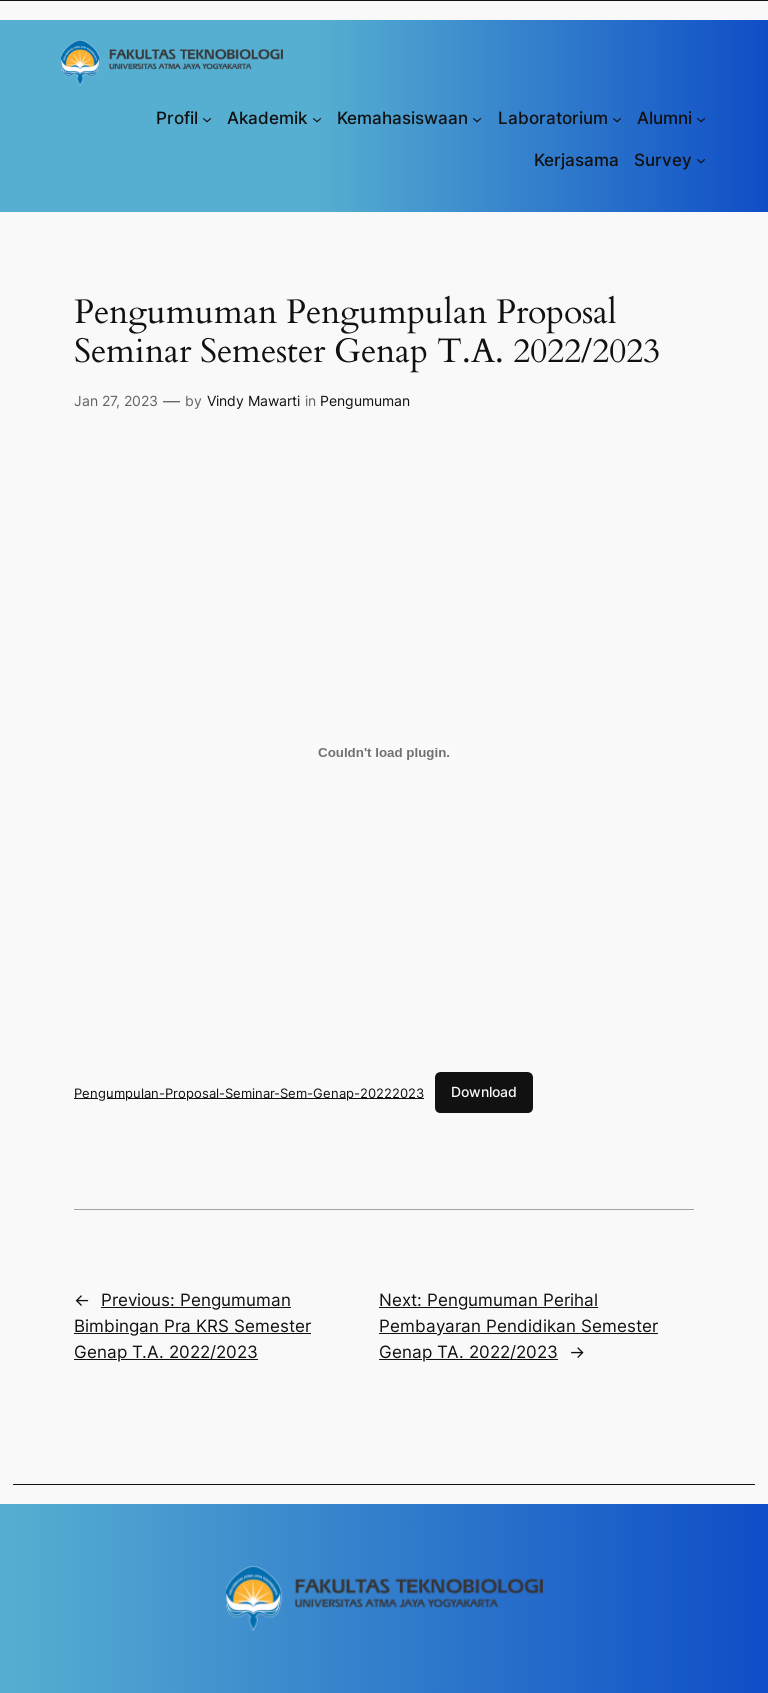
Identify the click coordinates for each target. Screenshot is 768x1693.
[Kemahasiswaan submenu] (477, 118)
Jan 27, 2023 (116, 400)
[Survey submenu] (701, 160)
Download (484, 1091)
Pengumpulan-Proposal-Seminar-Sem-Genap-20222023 (249, 1092)
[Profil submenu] (207, 118)
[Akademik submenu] (317, 118)
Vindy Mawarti (253, 400)
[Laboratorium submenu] (617, 118)
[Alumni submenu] (701, 118)
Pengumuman (365, 400)
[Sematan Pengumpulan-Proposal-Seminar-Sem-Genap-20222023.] (384, 752)
